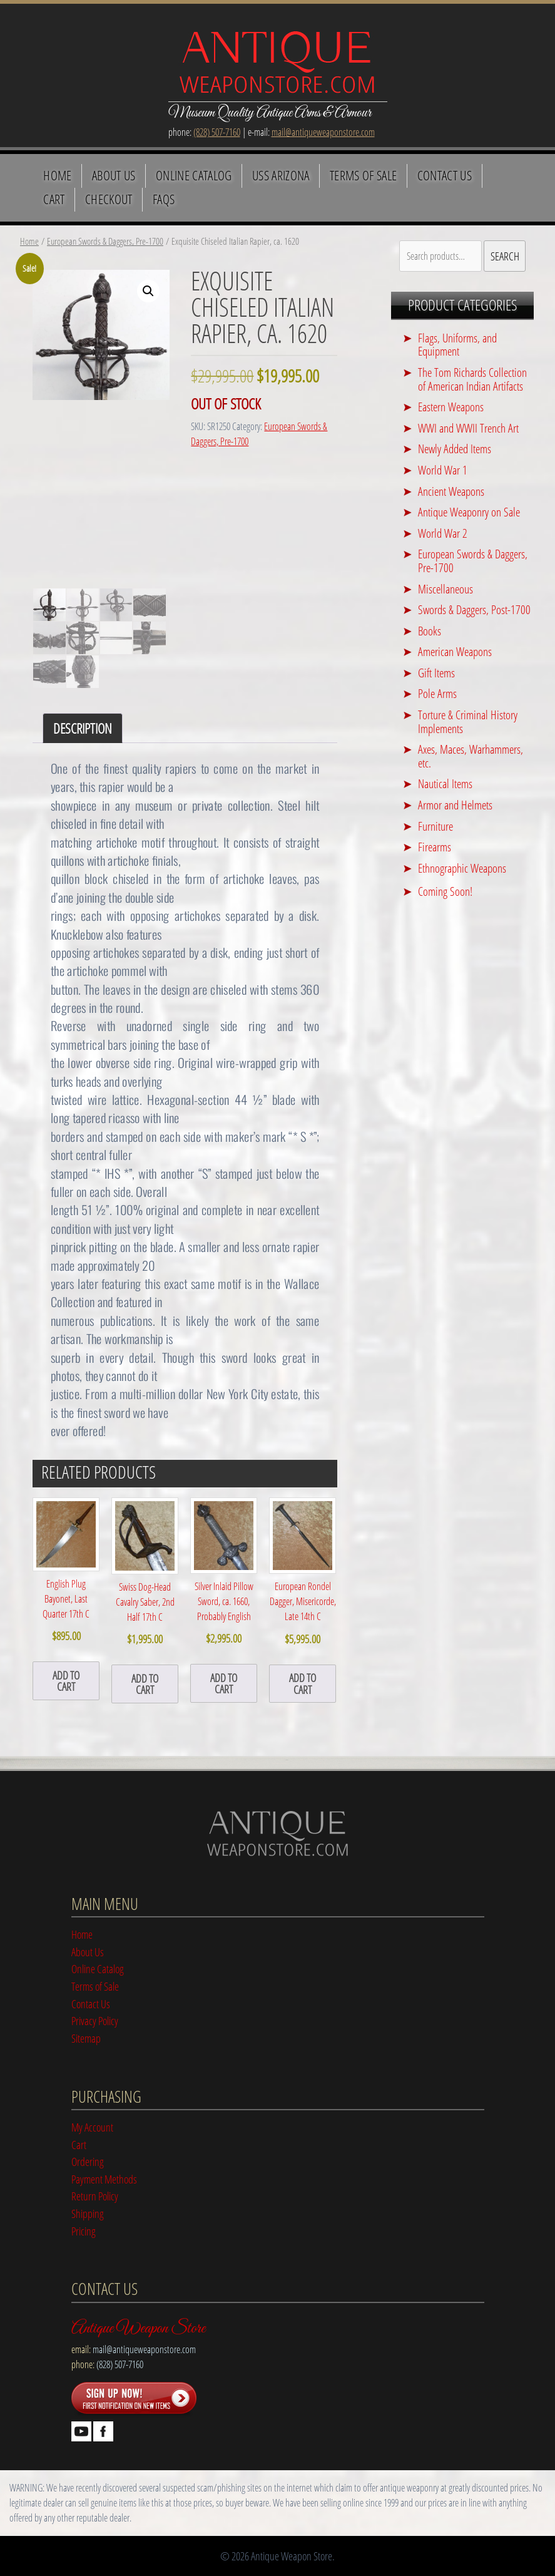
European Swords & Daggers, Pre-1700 (105, 241)
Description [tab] (82, 728)
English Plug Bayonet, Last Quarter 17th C (66, 1571)
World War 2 (442, 533)
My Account (92, 2127)
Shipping (87, 2213)
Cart (53, 199)
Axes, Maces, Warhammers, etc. (470, 756)
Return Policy (94, 2196)
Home (57, 175)
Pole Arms (437, 693)
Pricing (83, 2231)
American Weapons (455, 651)
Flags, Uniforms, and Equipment (457, 344)
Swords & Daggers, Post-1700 (474, 609)
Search (505, 256)
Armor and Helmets (455, 804)
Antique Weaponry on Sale (469, 511)
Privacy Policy (94, 2020)
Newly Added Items (454, 448)
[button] (148, 291)
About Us (114, 175)
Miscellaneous (445, 588)
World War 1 (442, 469)
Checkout (109, 199)
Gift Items (436, 672)
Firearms (434, 846)
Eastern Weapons (451, 406)
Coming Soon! (445, 891)
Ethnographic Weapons (462, 868)
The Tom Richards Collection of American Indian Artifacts (472, 379)
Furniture (435, 826)
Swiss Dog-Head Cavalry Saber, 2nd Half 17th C (144, 1572)
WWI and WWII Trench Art (468, 427)
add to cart (66, 1680)
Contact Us (444, 175)
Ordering (87, 2161)
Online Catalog (194, 175)
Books (429, 630)
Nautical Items (445, 783)
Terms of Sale (363, 175)
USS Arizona (280, 175)
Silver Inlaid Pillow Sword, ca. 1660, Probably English (223, 1572)
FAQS (164, 199)
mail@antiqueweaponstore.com (323, 132)
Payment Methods (104, 2179)
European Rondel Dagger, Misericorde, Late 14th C (302, 1572)
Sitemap (86, 2038)
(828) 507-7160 (216, 132)
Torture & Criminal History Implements (467, 721)
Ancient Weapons (451, 491)
